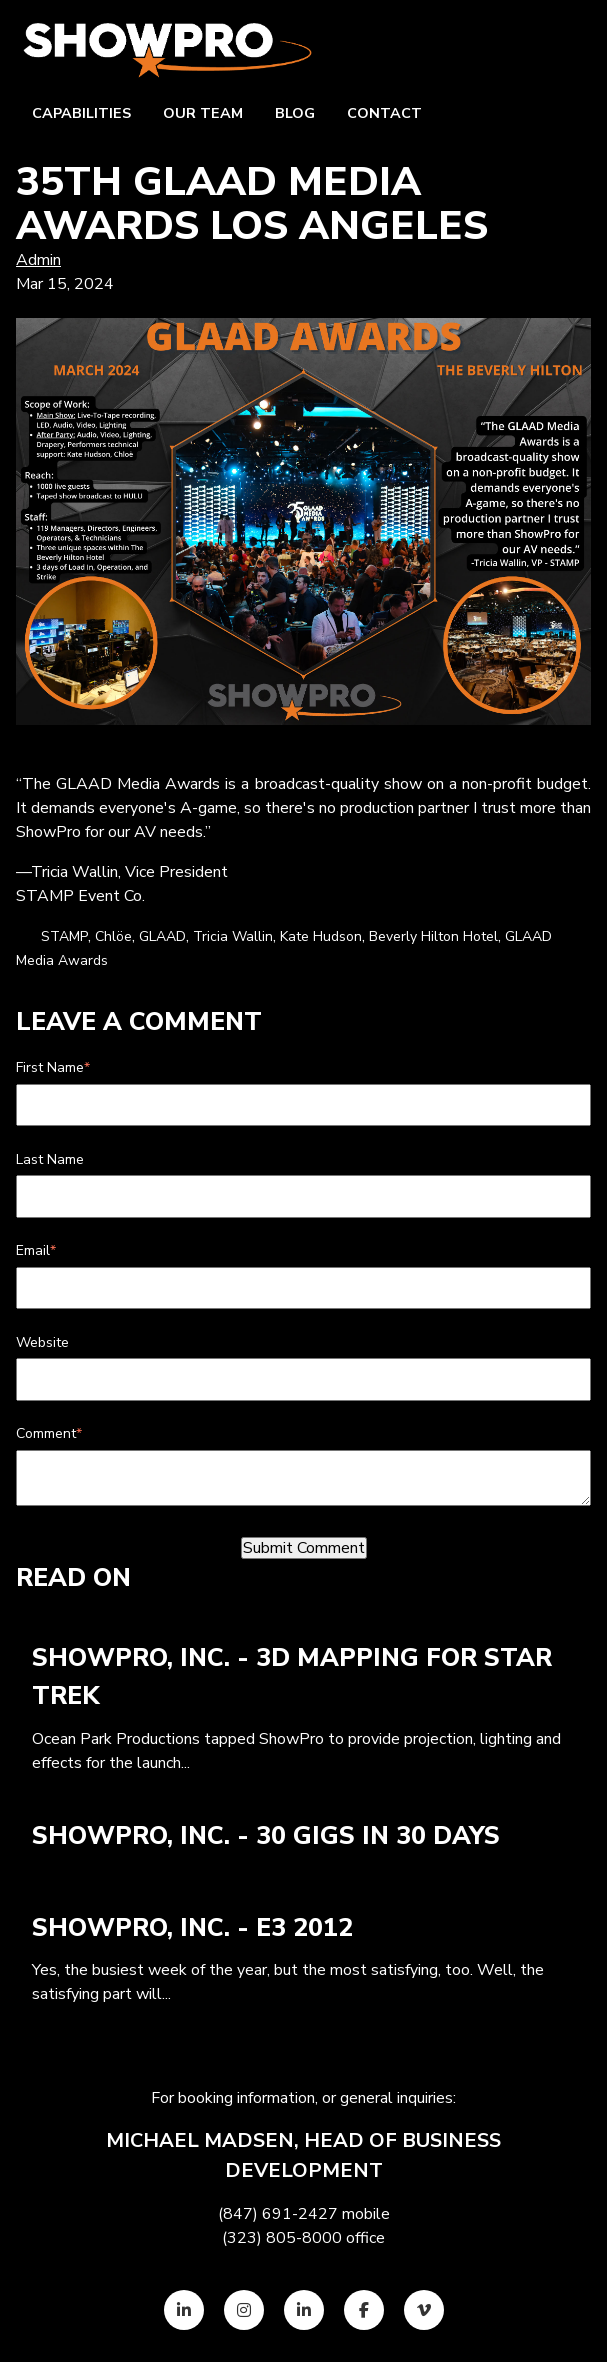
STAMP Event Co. (80, 896)
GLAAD (162, 936)
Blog (295, 113)
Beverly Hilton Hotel (433, 936)
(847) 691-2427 (278, 2214)
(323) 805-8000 (282, 2238)
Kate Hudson (321, 936)
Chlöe (113, 936)
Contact (384, 113)
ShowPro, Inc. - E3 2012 (192, 1928)
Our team (203, 113)
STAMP (64, 936)
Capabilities (81, 113)
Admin (38, 260)
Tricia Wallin (233, 936)
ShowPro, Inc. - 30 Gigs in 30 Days (266, 1836)
